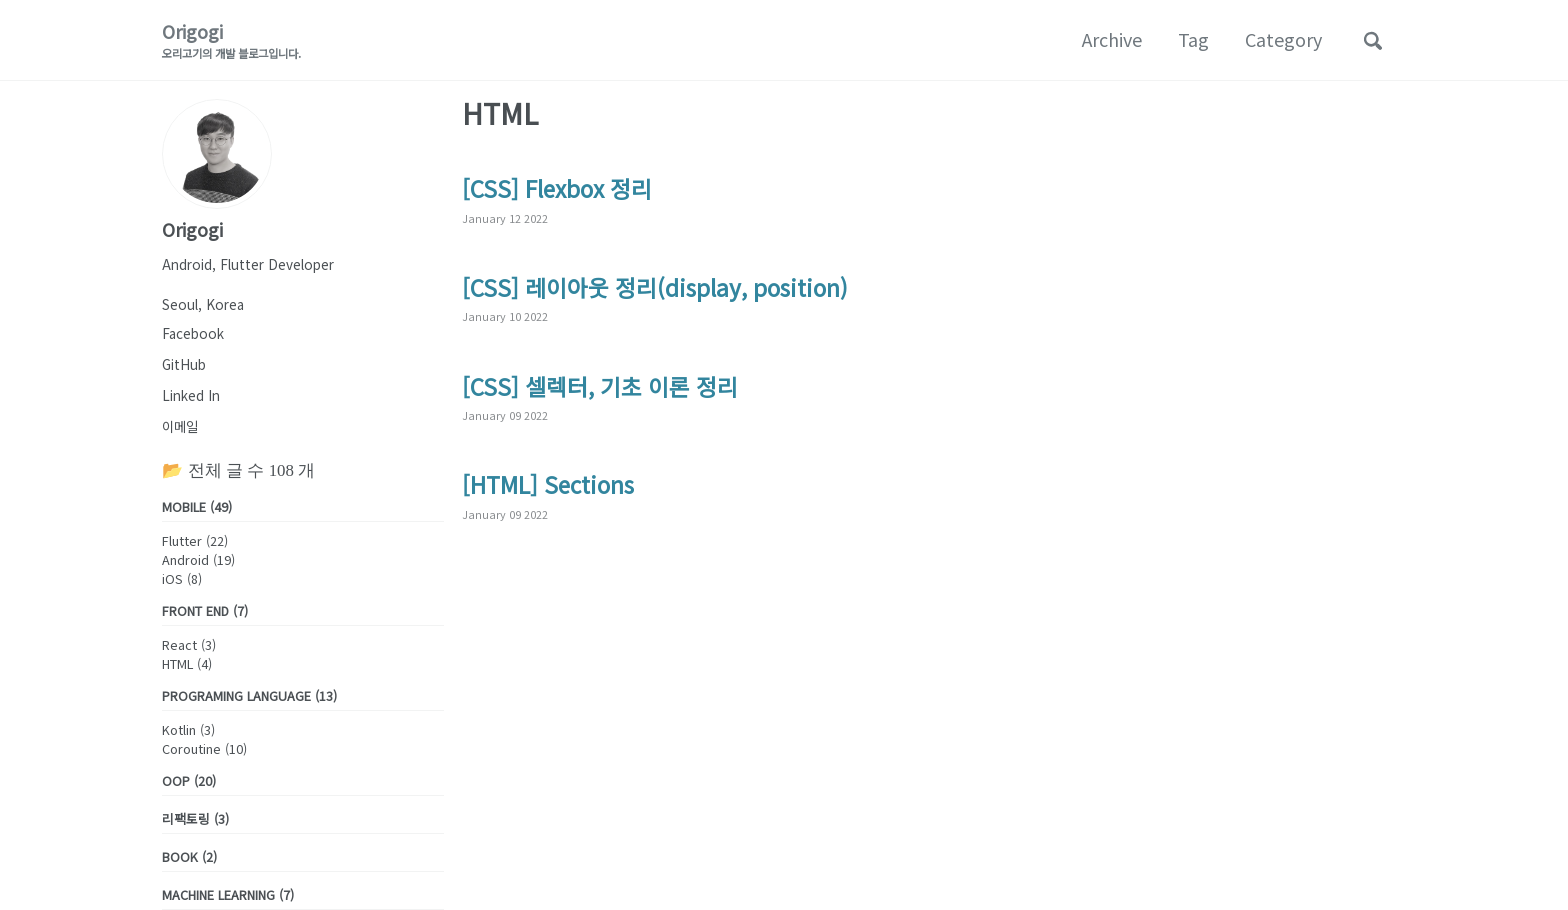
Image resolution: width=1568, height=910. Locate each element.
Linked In (191, 395)
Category (1283, 39)
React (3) (189, 644)
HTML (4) (187, 663)
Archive (1112, 39)
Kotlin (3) (188, 729)
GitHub (184, 364)
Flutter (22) (195, 540)
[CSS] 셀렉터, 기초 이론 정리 (600, 386)
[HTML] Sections (548, 484)
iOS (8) (182, 578)
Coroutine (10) (204, 748)
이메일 (180, 426)
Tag (1193, 39)
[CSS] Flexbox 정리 (557, 188)
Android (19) (198, 559)
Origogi (231, 40)
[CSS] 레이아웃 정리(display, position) (655, 287)
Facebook (193, 333)
